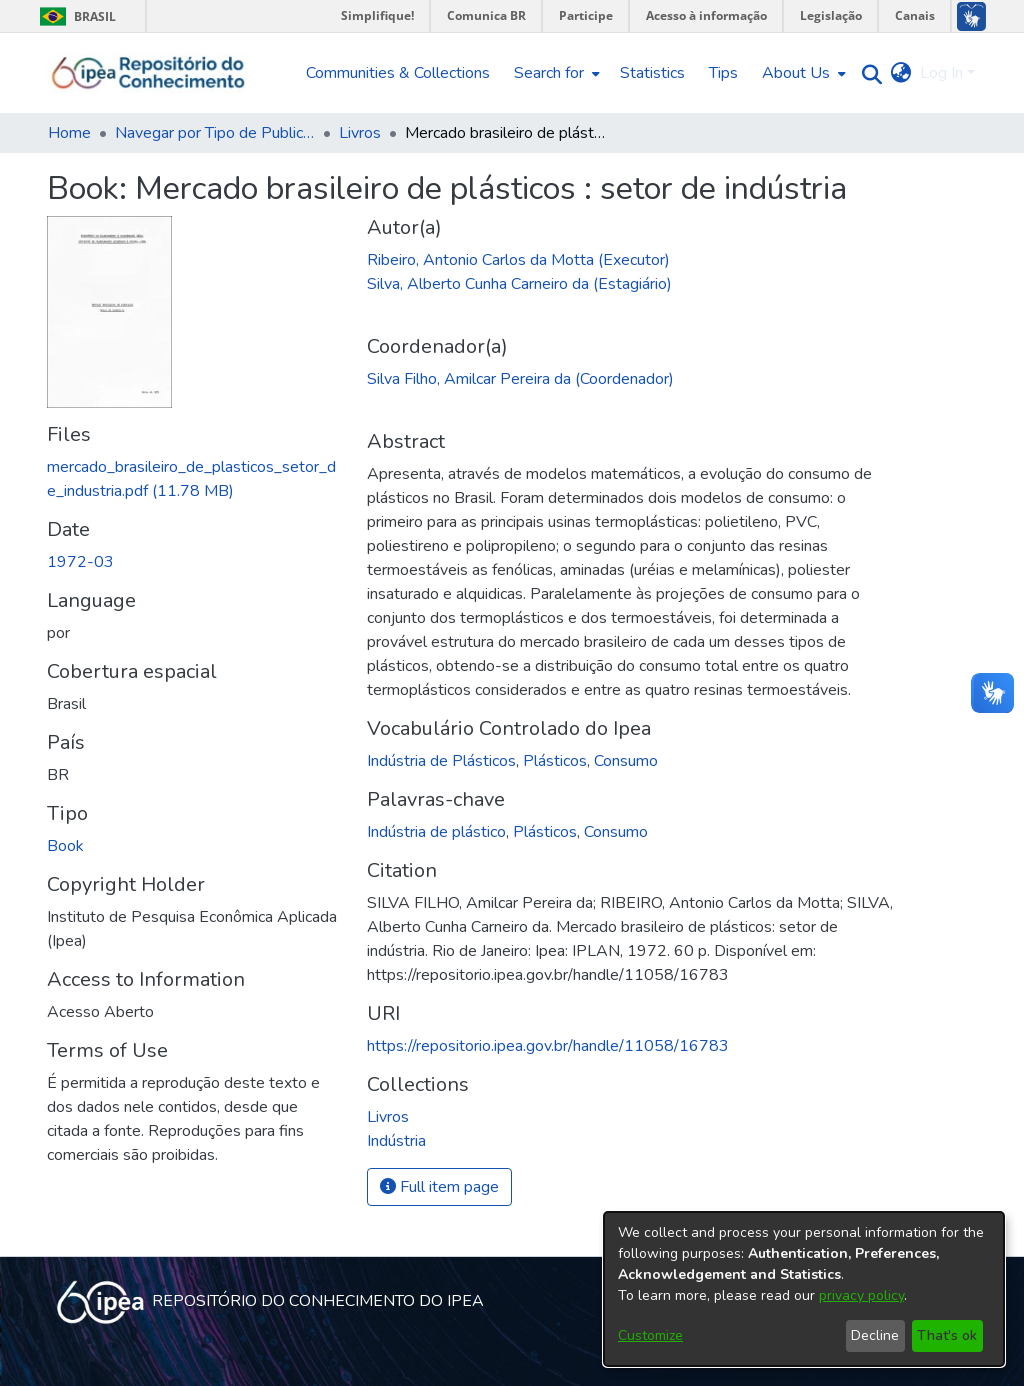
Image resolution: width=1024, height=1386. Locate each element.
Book (65, 846)
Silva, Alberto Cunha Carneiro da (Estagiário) (519, 284)
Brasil (74, 16)
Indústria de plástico (436, 832)
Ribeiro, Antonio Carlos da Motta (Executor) (518, 260)
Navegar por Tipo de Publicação (215, 133)
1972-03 (80, 562)
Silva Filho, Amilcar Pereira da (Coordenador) (520, 379)
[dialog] (804, 1289)
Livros (360, 133)
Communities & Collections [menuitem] (398, 73)
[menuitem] (555, 73)
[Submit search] (867, 73)
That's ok (947, 1335)
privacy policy (861, 1295)
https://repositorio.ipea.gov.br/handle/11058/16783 (548, 1046)
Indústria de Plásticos (441, 761)
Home (69, 133)
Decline (875, 1335)
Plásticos (555, 761)
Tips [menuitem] (723, 73)
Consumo (626, 761)
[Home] (148, 73)
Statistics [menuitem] (652, 73)
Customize (650, 1335)
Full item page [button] (439, 1187)
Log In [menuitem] (941, 73)
